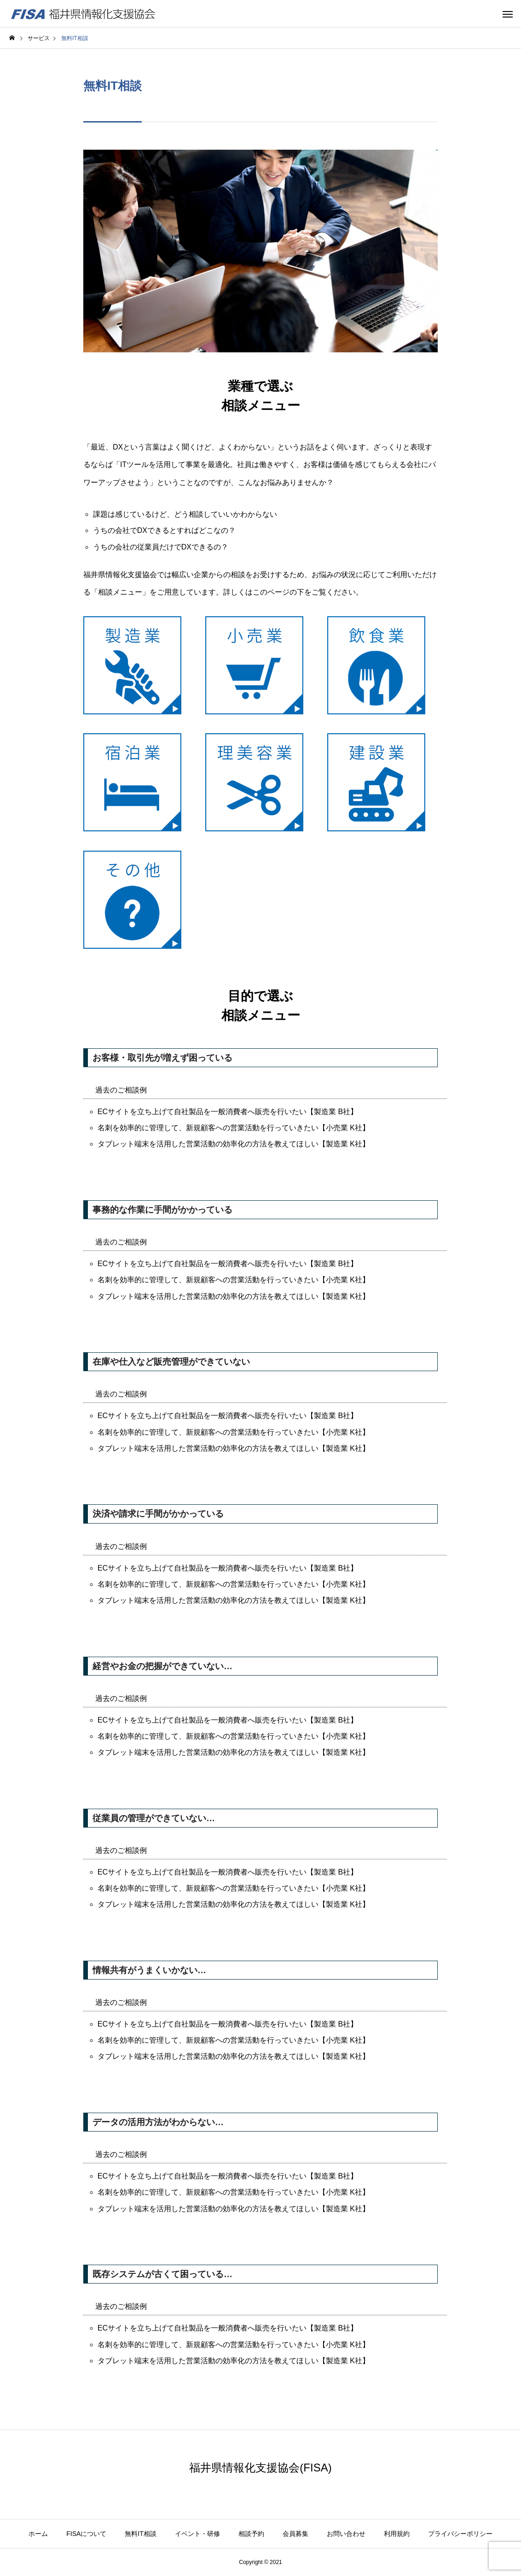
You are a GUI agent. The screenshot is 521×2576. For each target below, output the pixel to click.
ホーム (38, 2533)
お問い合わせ (346, 2533)
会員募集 (295, 2533)
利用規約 (397, 2533)
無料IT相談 (140, 2533)
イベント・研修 (197, 2533)
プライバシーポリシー (460, 2533)
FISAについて (86, 2533)
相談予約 (251, 2533)
